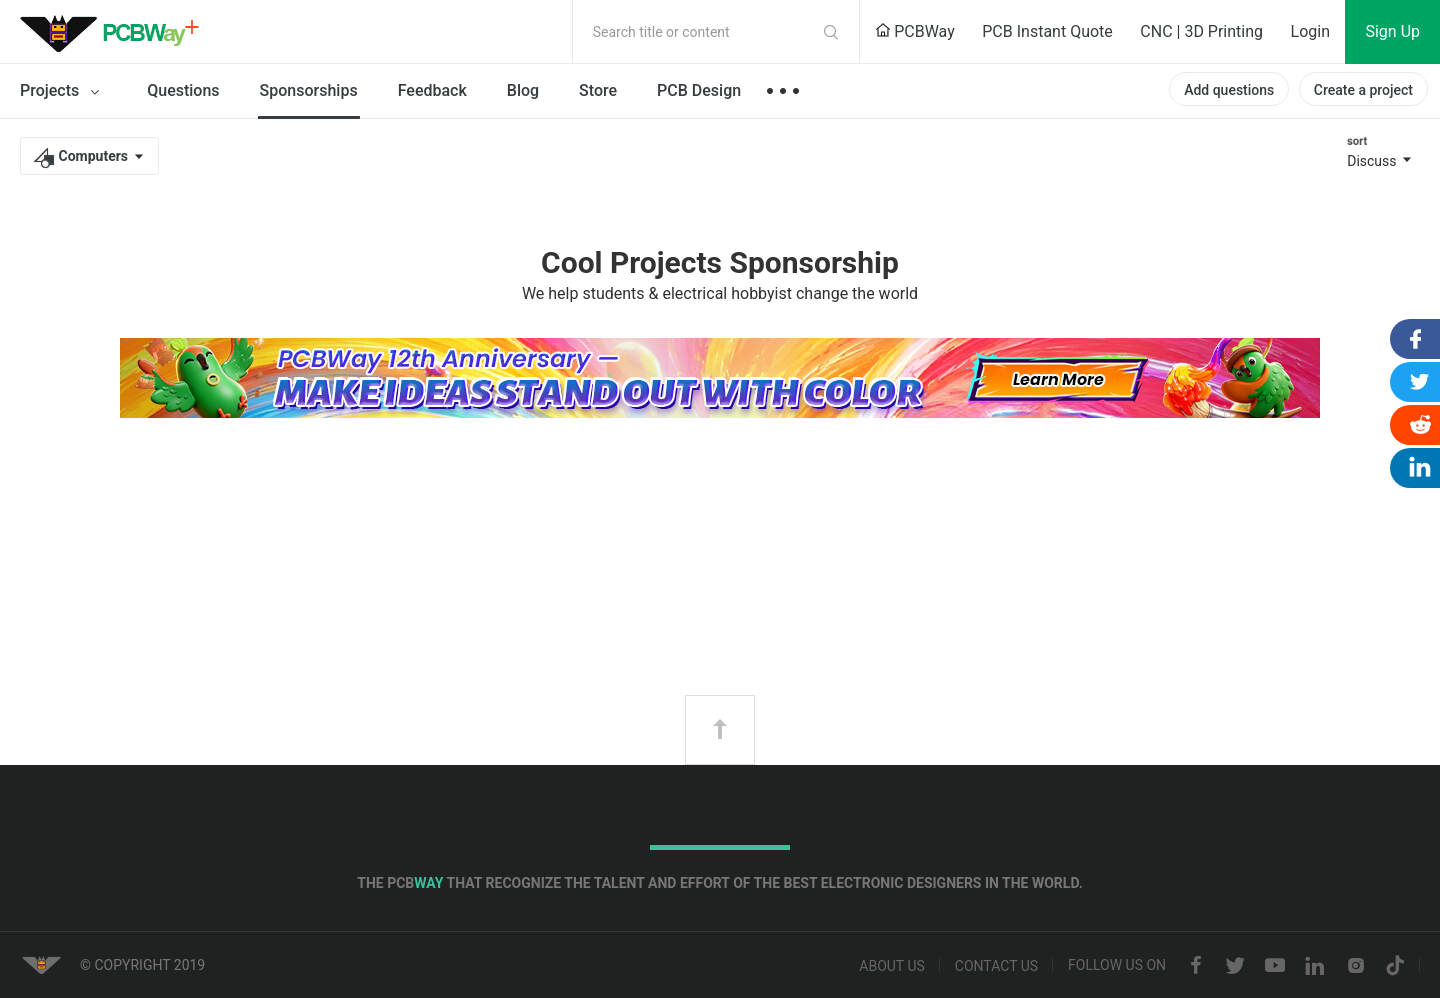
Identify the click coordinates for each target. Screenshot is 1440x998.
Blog (523, 90)
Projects (63, 92)
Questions (183, 90)
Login (1310, 31)
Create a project (1363, 90)
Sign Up (1392, 31)
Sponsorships (309, 90)
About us (892, 966)
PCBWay (915, 31)
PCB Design (699, 90)
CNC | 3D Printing (1201, 31)
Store (598, 90)
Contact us (996, 966)
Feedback (432, 90)
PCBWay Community (115, 32)
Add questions (1229, 90)
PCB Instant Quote (1047, 31)
